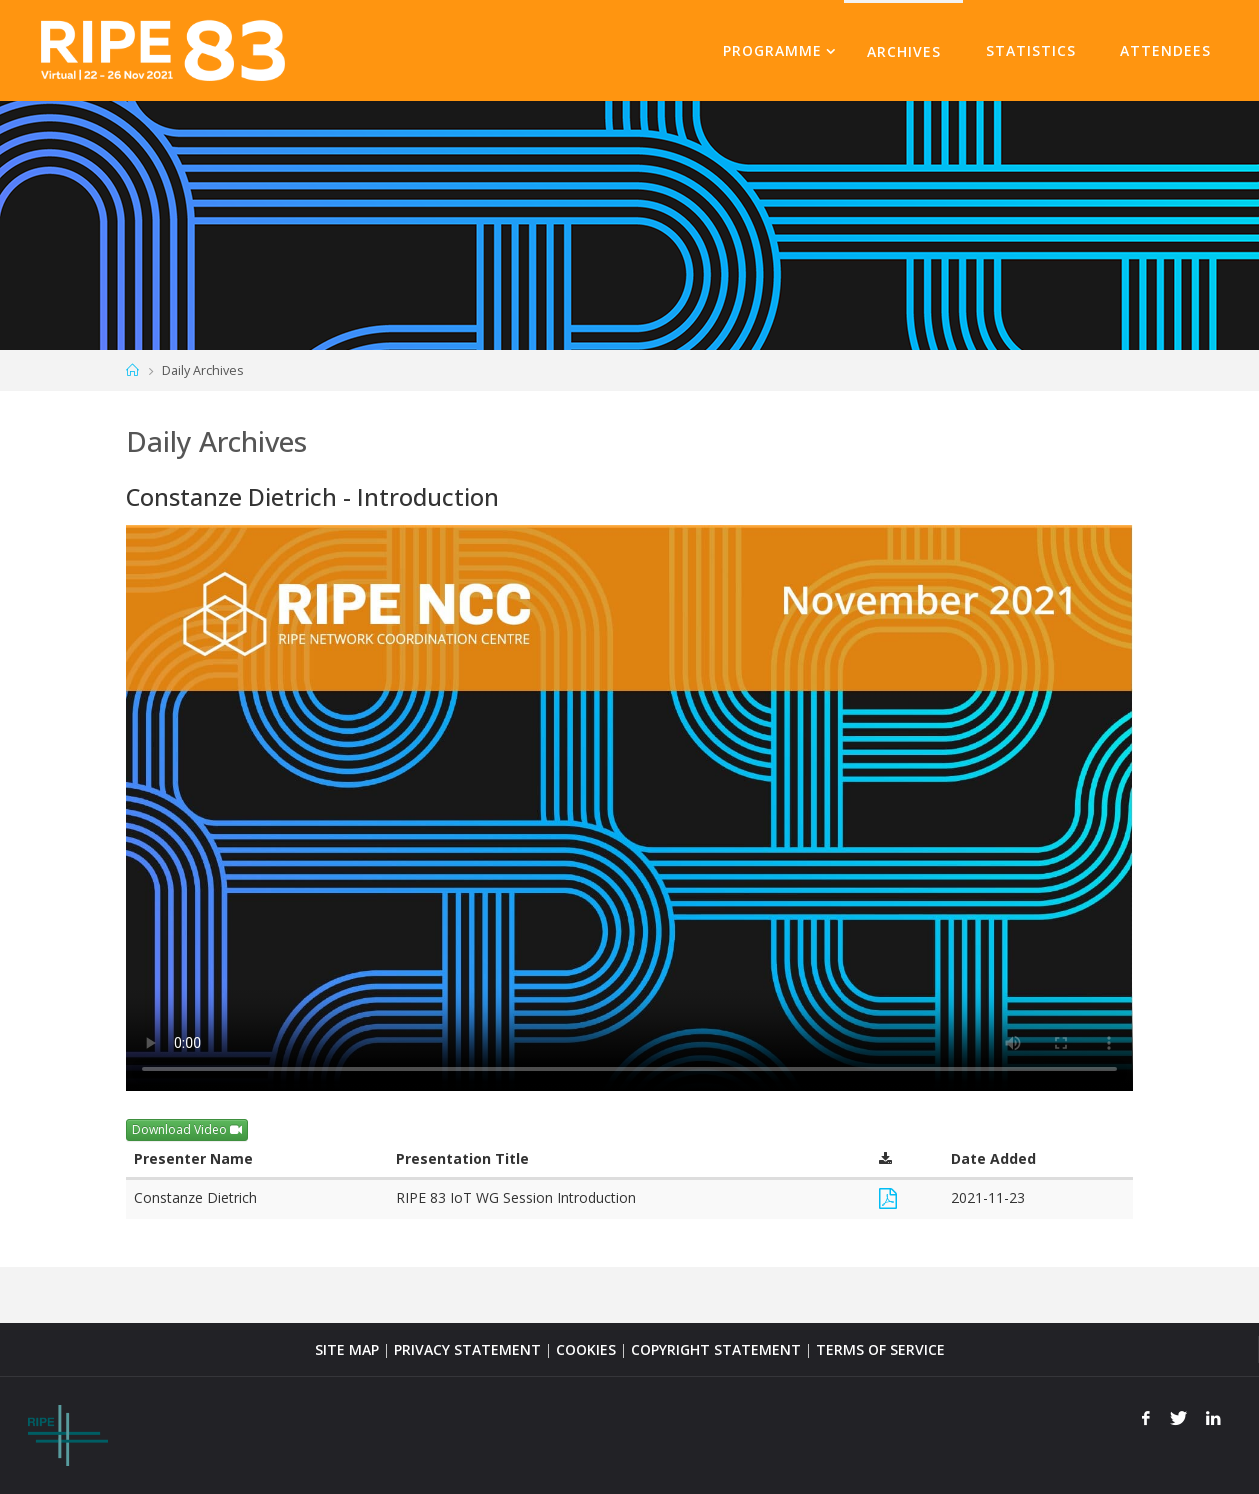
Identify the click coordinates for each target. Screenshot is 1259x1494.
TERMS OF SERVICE (880, 1349)
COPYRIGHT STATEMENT (716, 1349)
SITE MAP (347, 1349)
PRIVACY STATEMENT (467, 1349)
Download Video (187, 1129)
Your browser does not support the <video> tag (629, 808)
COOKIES (586, 1349)
